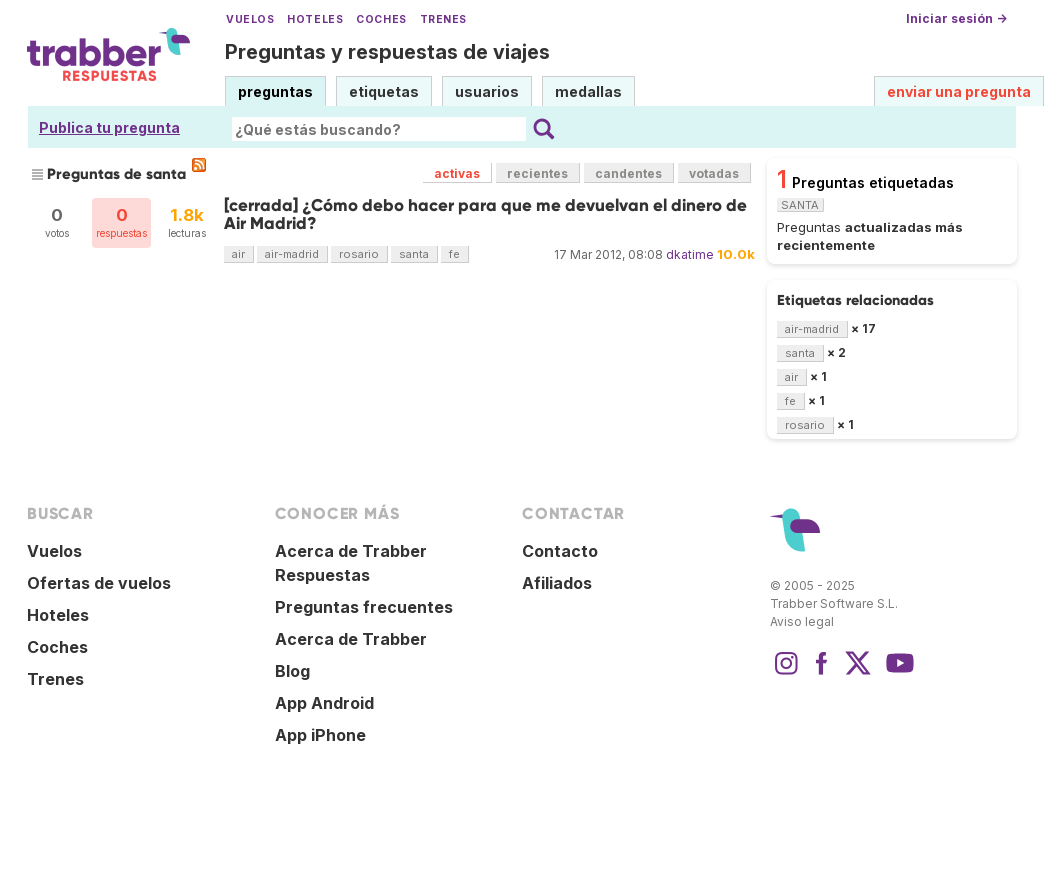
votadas (714, 173)
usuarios (487, 91)
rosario (359, 254)
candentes (628, 173)
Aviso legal (802, 621)
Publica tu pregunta (109, 127)
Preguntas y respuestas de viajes (387, 52)
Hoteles (315, 19)
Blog (292, 671)
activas (457, 173)
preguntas (275, 91)
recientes (537, 173)
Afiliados (557, 583)
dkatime (690, 254)
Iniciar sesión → (956, 18)
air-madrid (292, 254)
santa (414, 254)
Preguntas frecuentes (364, 607)
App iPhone (320, 735)
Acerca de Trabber (351, 639)
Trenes (443, 19)
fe (454, 254)
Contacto (560, 551)
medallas (588, 91)
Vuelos (250, 19)
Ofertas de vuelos (99, 583)
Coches (381, 19)
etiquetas (384, 91)
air (238, 254)
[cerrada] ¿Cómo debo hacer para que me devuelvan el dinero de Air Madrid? (485, 214)
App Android (324, 703)
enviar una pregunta (959, 91)
